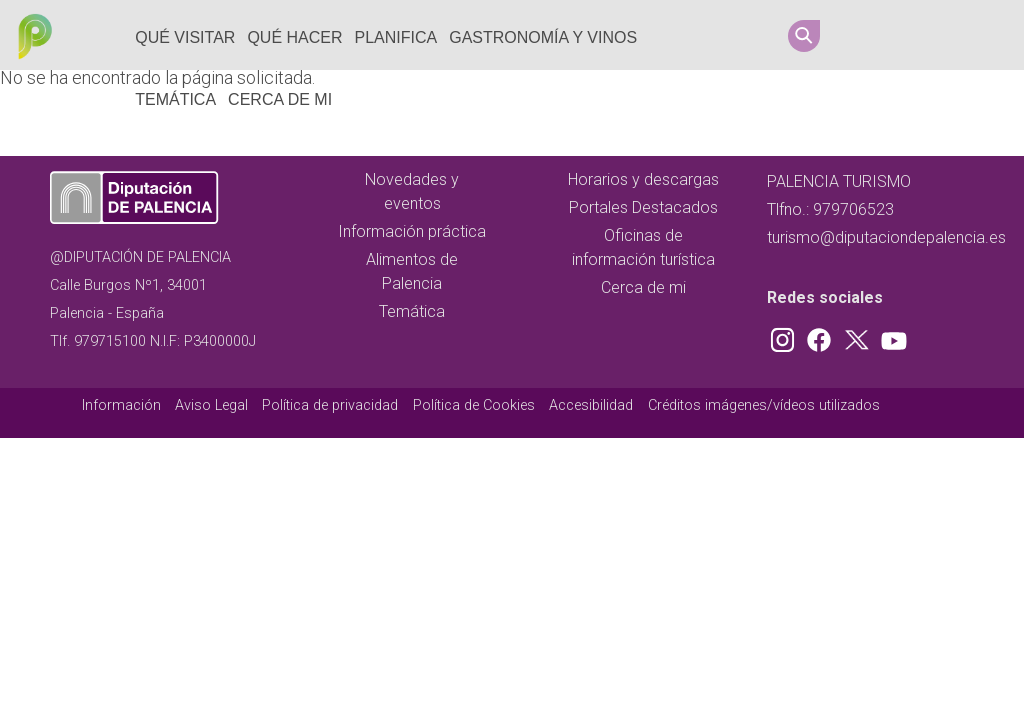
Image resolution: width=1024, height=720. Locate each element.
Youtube (981, 35)
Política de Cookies (474, 405)
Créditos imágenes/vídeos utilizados (764, 405)
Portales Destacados (643, 207)
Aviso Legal (211, 405)
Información (121, 405)
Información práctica (412, 231)
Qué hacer (294, 37)
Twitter (943, 35)
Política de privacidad (330, 405)
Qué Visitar (185, 37)
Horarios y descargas (643, 179)
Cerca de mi (280, 99)
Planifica (396, 37)
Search (804, 36)
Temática (175, 99)
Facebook (905, 35)
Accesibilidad (591, 405)
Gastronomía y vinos (543, 37)
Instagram (867, 35)
